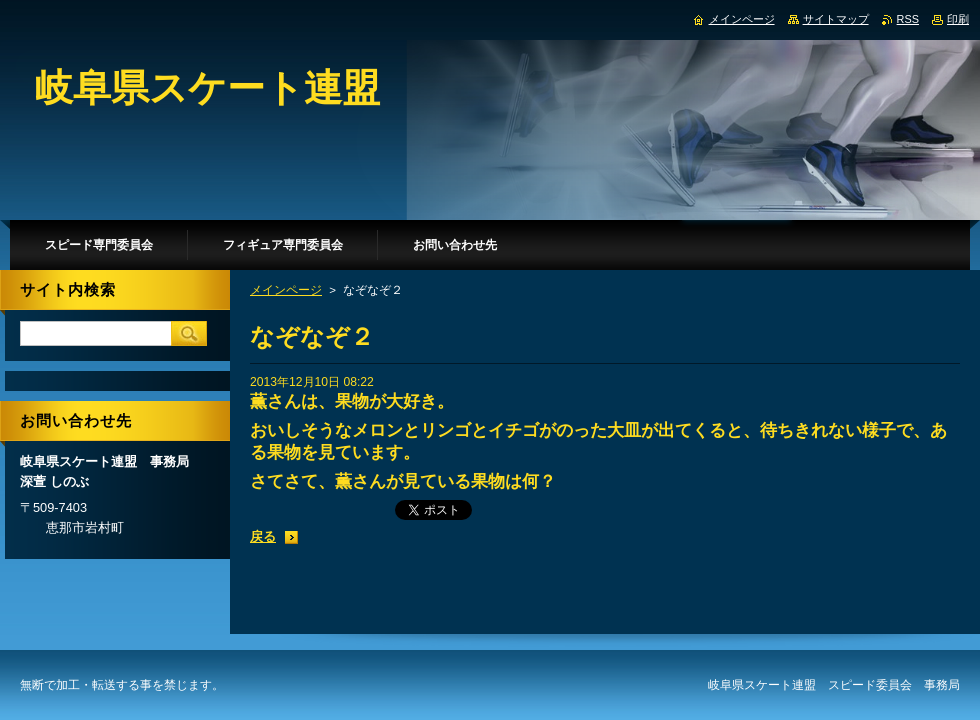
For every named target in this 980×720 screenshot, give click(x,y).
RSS (908, 19)
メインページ (286, 290)
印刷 (958, 19)
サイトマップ (836, 19)
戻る (263, 536)
